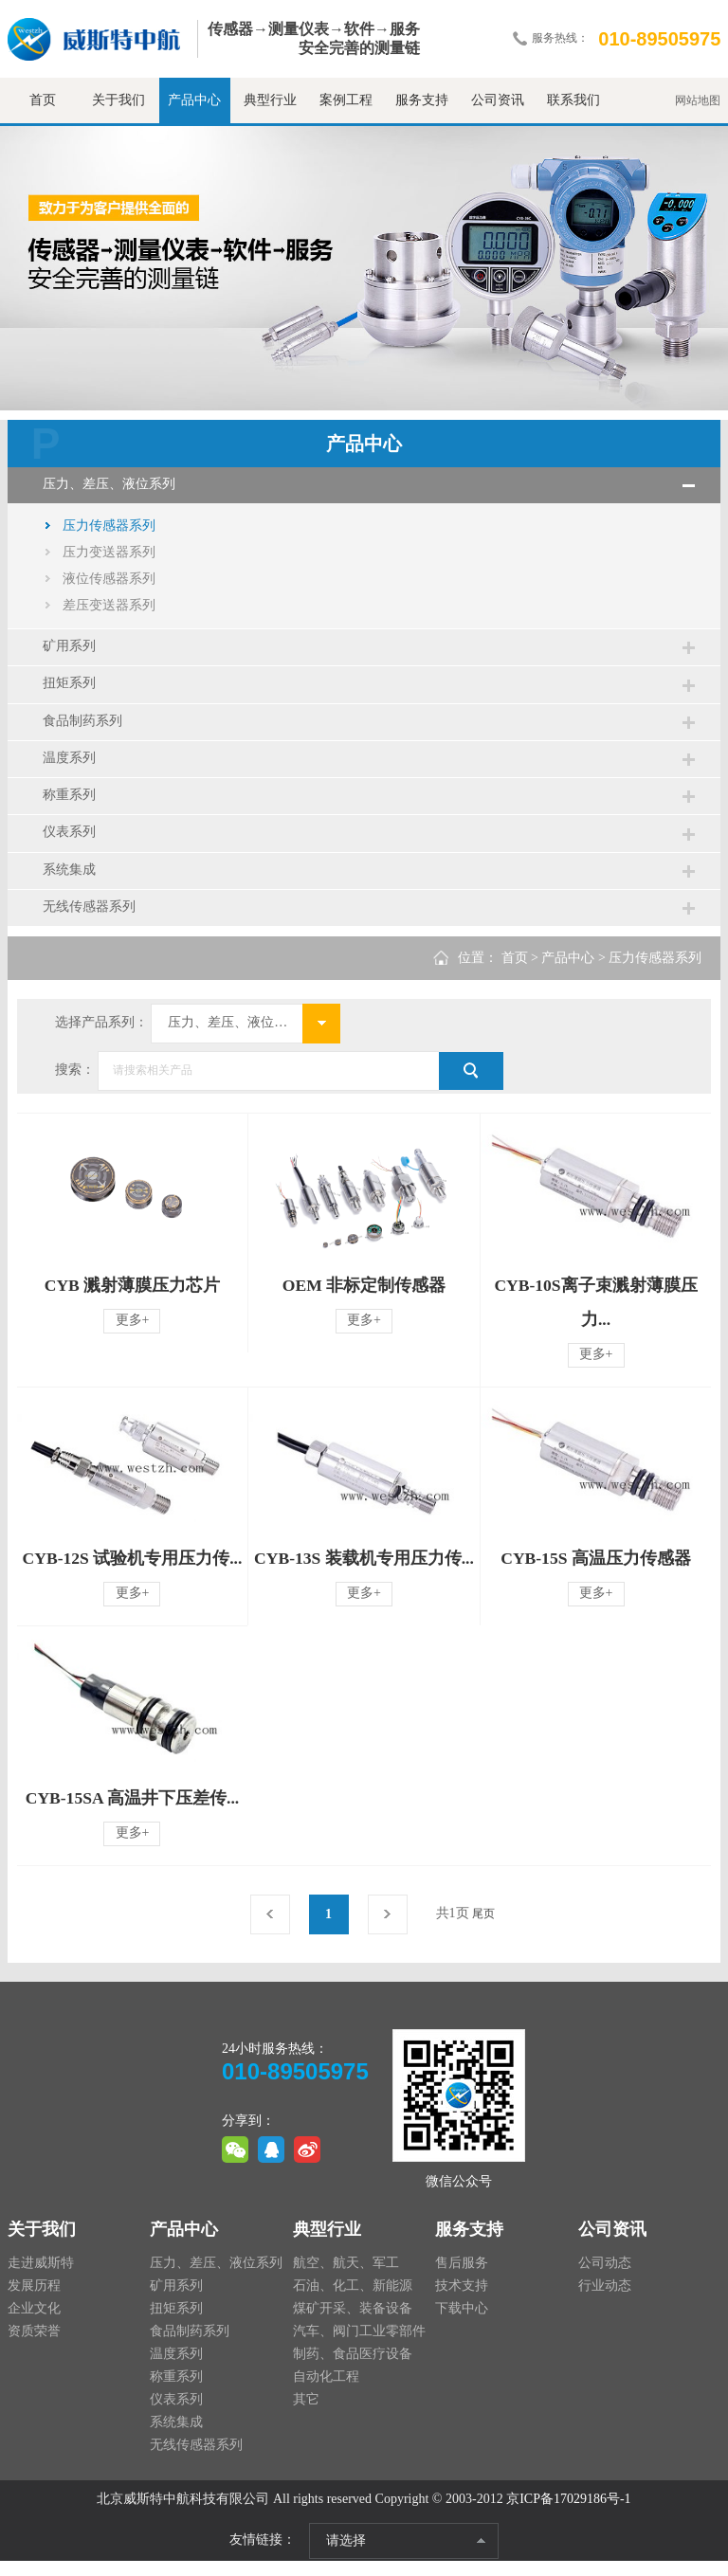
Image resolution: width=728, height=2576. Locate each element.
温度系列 (72, 765)
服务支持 (421, 100)
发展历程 (34, 2301)
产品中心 (194, 100)
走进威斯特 (41, 2278)
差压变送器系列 (109, 607)
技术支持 (461, 2301)
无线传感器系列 (92, 921)
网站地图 (697, 100)
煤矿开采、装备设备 (352, 2323)
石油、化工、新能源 (352, 2301)
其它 (306, 2414)
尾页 (483, 1928)
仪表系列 (72, 843)
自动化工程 (326, 2392)
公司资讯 (497, 100)
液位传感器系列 (109, 580)
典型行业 (270, 100)
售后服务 (461, 2278)
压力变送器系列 (109, 554)
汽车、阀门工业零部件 (359, 2346)
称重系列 (72, 804)
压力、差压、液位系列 (112, 485)
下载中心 (461, 2323)
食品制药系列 (85, 726)
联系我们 (573, 100)
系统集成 (72, 882)
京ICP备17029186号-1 (568, 2514)
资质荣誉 (34, 2346)
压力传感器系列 (109, 527)
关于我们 (118, 100)
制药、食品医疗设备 (352, 2369)
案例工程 (346, 100)
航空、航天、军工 (346, 2278)
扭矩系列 (72, 687)
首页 (42, 100)
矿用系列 (72, 649)
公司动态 (604, 2278)
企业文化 (34, 2323)
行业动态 (604, 2301)
